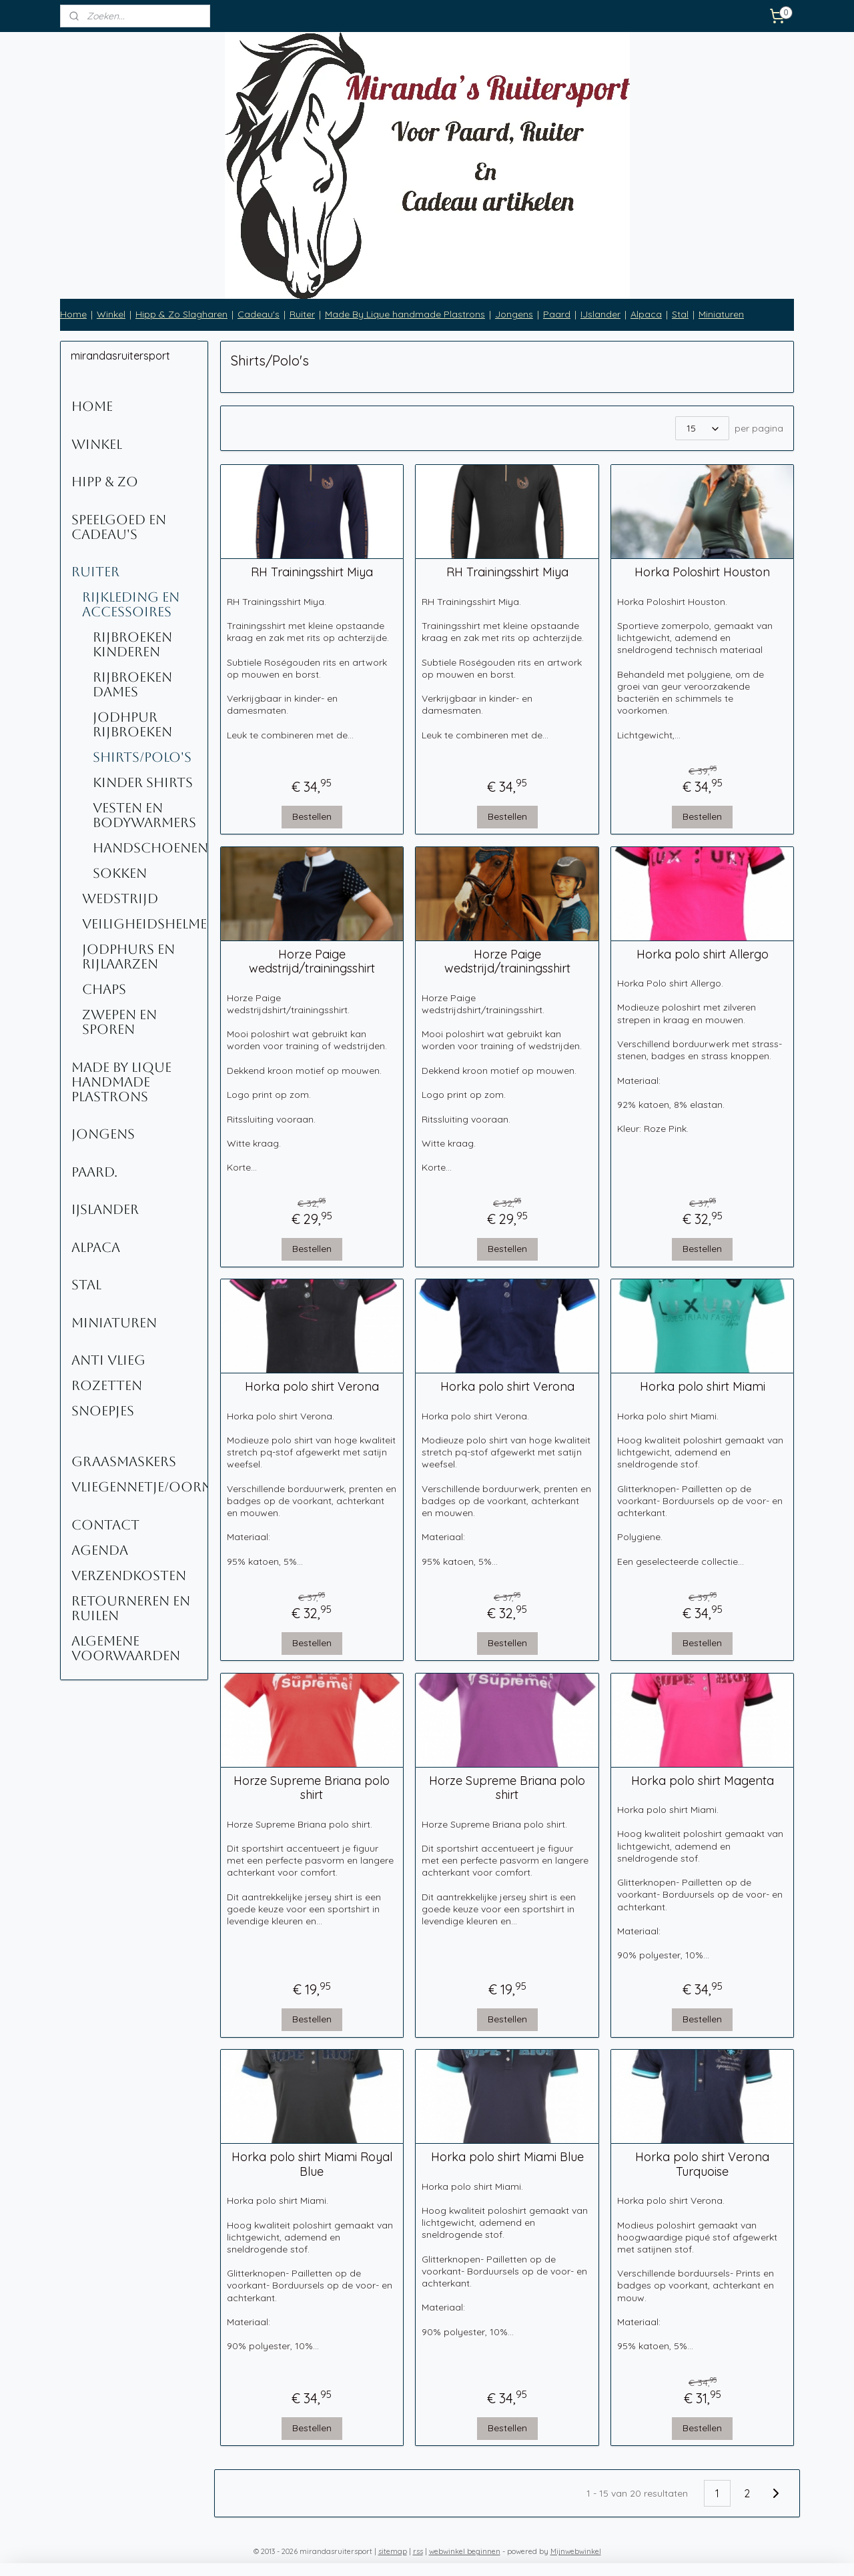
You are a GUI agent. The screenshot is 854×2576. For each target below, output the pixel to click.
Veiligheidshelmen (144, 924)
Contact (105, 1525)
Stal (680, 314)
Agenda (99, 1550)
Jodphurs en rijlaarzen (128, 956)
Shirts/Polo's (142, 757)
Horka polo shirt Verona (312, 1386)
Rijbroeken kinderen (132, 644)
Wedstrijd (120, 898)
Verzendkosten (128, 1575)
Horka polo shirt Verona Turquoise (702, 2164)
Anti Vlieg (108, 1360)
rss (418, 2551)
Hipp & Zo (104, 482)
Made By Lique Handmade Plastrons (121, 1082)
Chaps (104, 989)
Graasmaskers (123, 1461)
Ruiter (302, 314)
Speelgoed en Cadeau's (118, 527)
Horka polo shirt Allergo (702, 954)
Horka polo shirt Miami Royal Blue (312, 2164)
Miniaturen (721, 314)
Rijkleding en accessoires (130, 604)
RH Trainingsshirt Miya (312, 572)
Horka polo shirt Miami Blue (506, 2157)
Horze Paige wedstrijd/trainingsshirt (312, 961)
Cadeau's (259, 314)
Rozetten (106, 1385)
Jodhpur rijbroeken (132, 724)
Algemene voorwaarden (125, 1648)
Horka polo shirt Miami (702, 1386)
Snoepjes (102, 1411)
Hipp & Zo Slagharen (181, 314)
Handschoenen (150, 848)
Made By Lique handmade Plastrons (405, 314)
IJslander (600, 314)
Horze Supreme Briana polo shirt (312, 1788)
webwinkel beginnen (464, 2551)
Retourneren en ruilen (130, 1608)
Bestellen (312, 816)
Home (73, 314)
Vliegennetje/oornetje (139, 1487)
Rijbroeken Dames (132, 684)
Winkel (111, 314)
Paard (556, 314)
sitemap (392, 2551)
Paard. (94, 1172)
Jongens (514, 314)
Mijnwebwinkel (575, 2551)
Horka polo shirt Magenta (701, 1781)
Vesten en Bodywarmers (144, 815)
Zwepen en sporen (119, 1022)
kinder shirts (143, 782)
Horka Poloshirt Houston (702, 572)
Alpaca (646, 314)
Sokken (120, 873)
